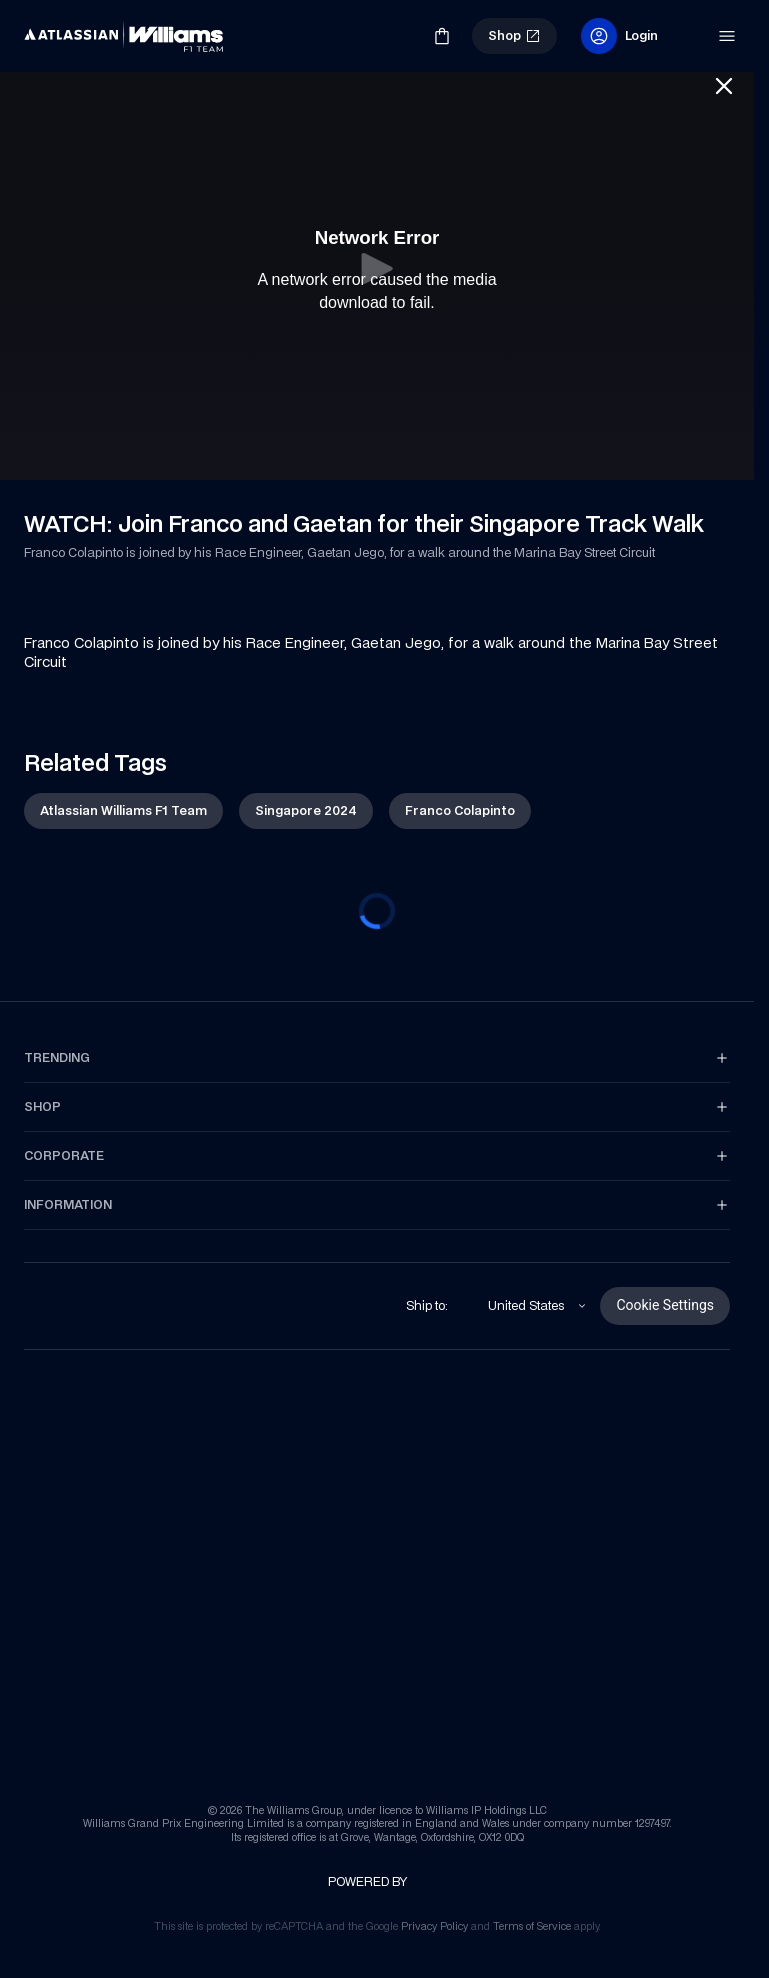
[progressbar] (377, 911)
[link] (58, 28)
